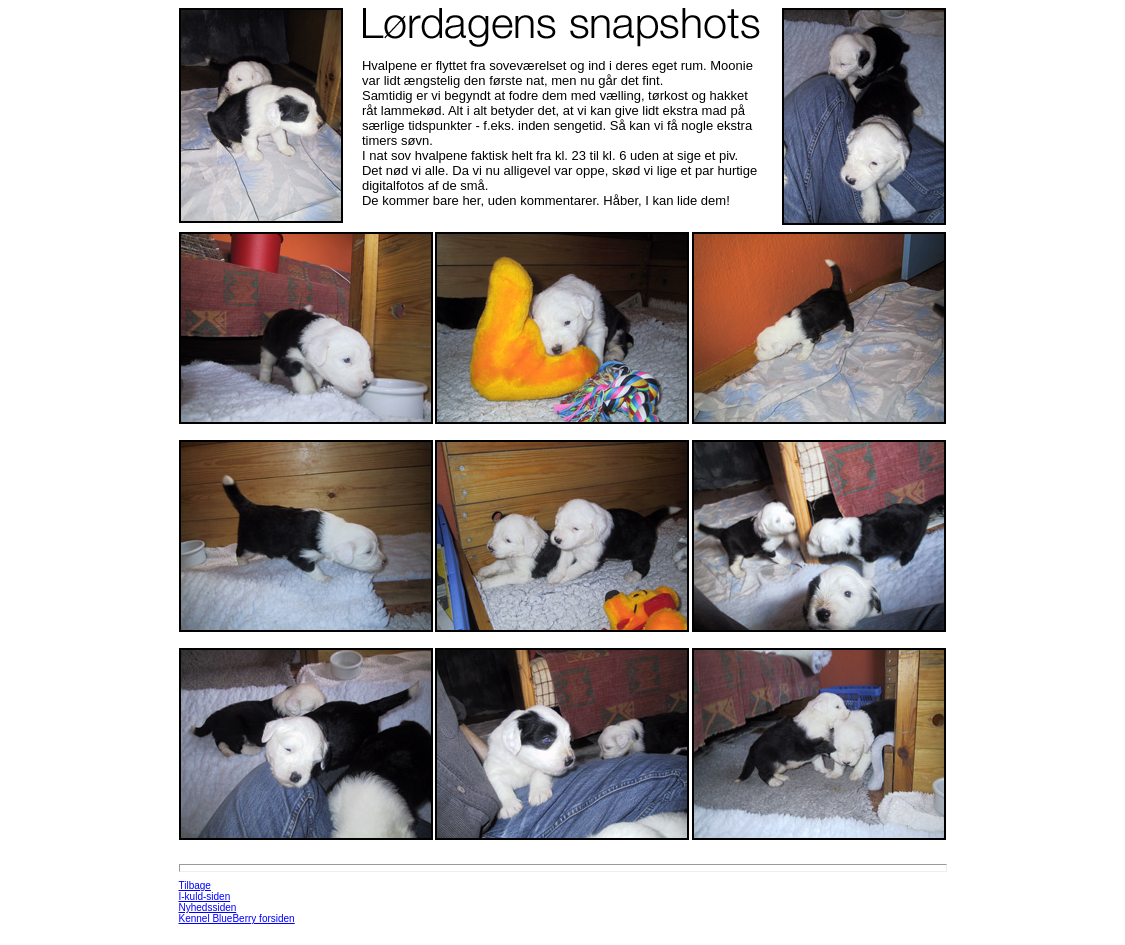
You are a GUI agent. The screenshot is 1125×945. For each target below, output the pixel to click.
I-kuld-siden (205, 896)
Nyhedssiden (208, 907)
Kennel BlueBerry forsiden (237, 918)
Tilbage (195, 885)
